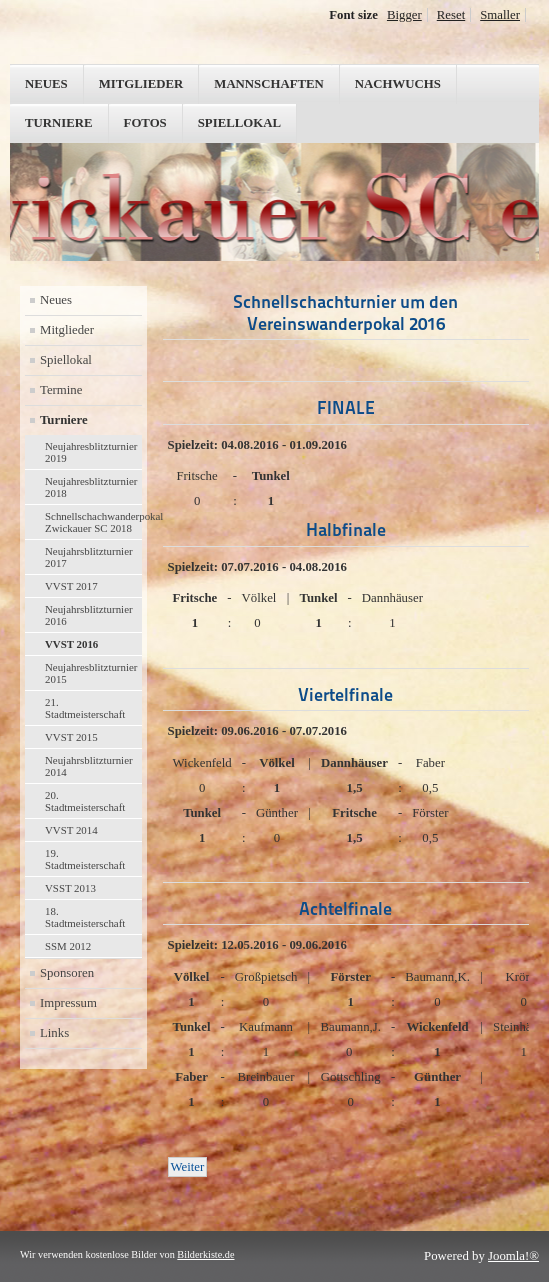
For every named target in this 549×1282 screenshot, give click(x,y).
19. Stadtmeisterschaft (85, 859)
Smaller (500, 15)
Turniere (59, 123)
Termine (61, 390)
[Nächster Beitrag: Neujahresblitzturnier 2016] (188, 1167)
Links (54, 1033)
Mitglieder (141, 84)
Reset (451, 15)
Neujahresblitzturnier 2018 (91, 487)
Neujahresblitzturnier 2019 (91, 452)
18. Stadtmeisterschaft (85, 917)
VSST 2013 (70, 888)
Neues (46, 84)
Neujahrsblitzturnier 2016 (89, 615)
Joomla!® (513, 1256)
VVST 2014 (71, 830)
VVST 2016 (71, 644)
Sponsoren (67, 973)
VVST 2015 (71, 737)
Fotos (145, 123)
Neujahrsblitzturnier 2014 (89, 766)
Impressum (68, 1003)
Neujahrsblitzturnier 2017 (89, 557)
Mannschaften (269, 84)
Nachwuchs (398, 84)
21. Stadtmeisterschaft (85, 708)
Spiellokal (239, 123)
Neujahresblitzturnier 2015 (91, 673)
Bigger (404, 15)
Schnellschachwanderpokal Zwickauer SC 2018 (93, 522)
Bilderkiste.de (205, 1254)
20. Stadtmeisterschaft (85, 801)
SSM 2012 (68, 946)
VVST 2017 (71, 586)
